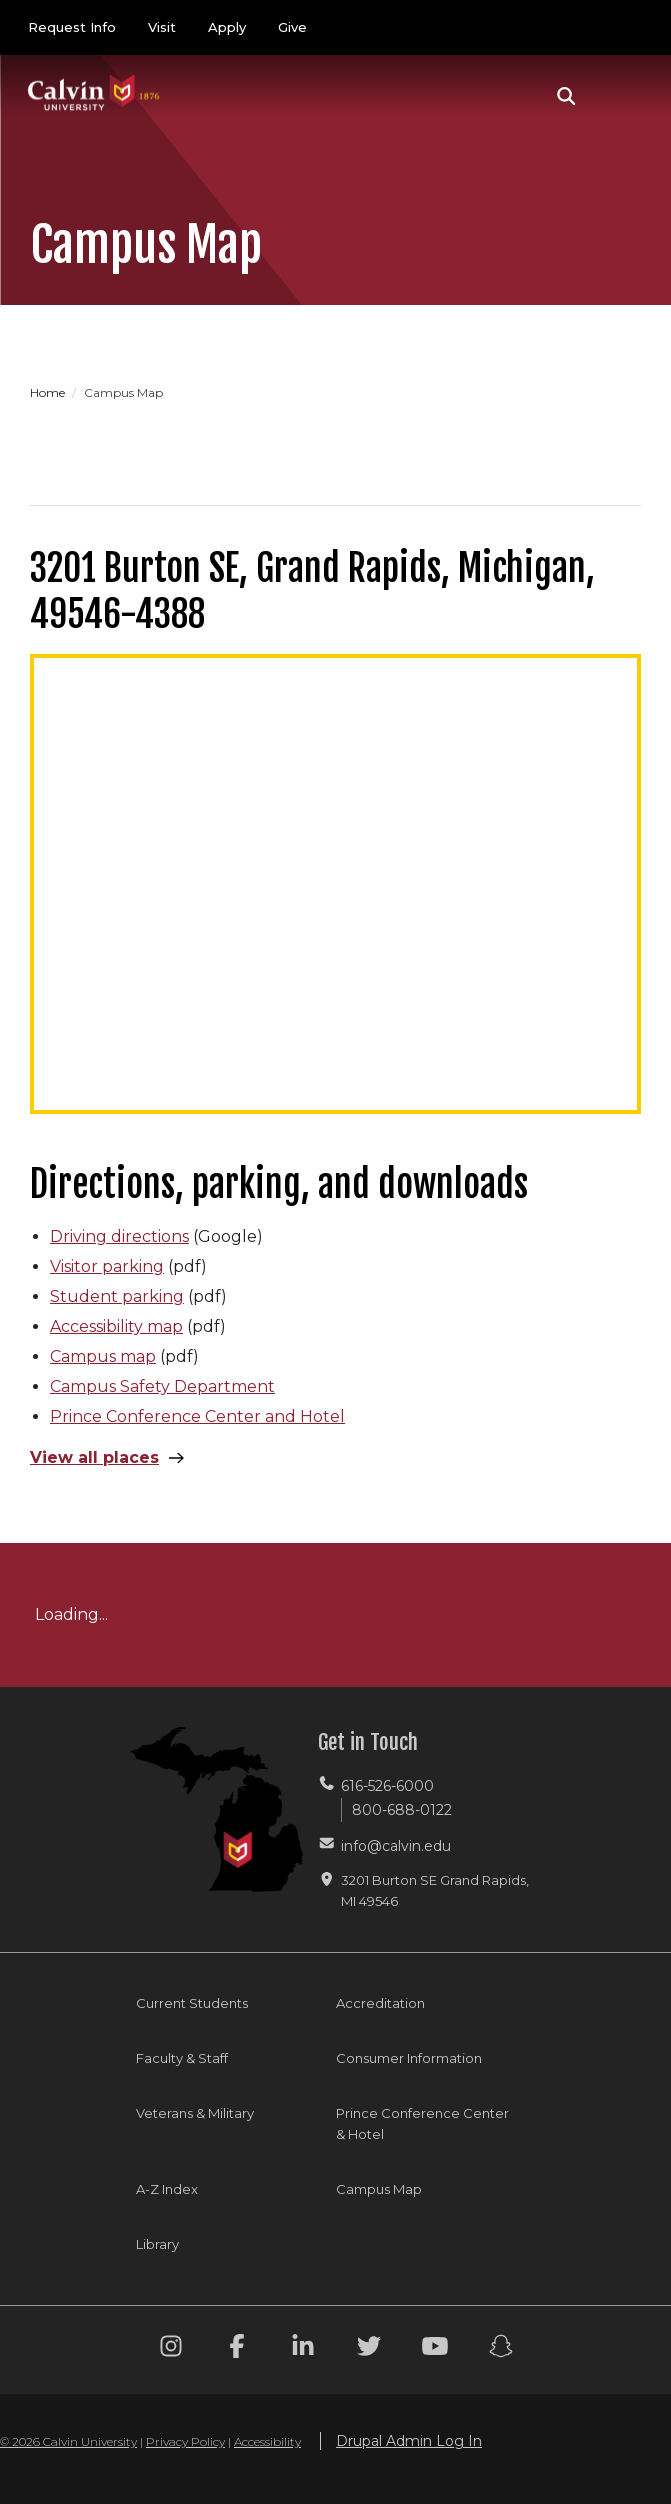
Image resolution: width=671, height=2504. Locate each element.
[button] (566, 96)
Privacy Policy (185, 2441)
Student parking (117, 1296)
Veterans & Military (195, 2113)
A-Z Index (167, 2189)
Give (292, 27)
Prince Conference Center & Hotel (422, 2123)
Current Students (192, 2003)
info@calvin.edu (396, 1846)
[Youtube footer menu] (435, 2349)
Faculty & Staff (182, 2058)
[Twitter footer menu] (369, 2349)
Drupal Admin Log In (409, 2441)
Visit (162, 27)
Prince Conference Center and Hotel (197, 1416)
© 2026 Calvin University (68, 2441)
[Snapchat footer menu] (501, 2349)
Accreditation (380, 2003)
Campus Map (379, 2189)
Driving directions (119, 1236)
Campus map (103, 1356)
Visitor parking (107, 1266)
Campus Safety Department (162, 1386)
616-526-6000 (387, 1786)
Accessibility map (116, 1326)
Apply (227, 27)
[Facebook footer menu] (237, 2349)
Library (157, 2244)
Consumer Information (409, 2058)
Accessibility (267, 2441)
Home (49, 392)
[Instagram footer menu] (171, 2349)
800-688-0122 (402, 1810)
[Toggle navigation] (620, 96)
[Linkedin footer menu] (303, 2349)
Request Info (72, 27)
